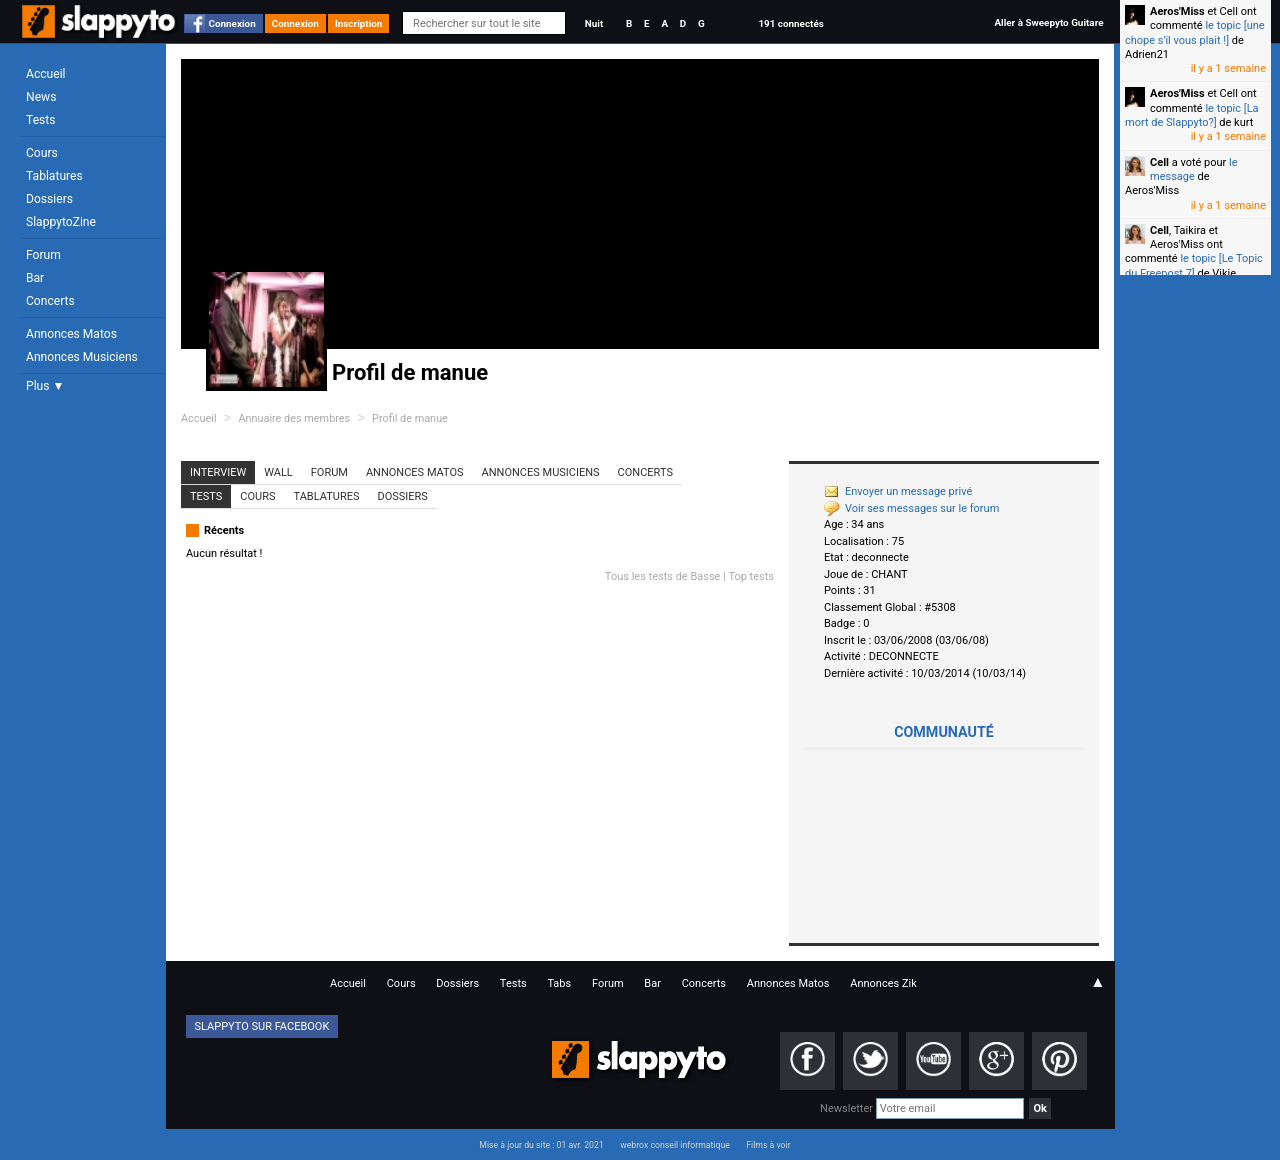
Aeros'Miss (1177, 11)
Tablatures (54, 176)
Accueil (46, 74)
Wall (278, 472)
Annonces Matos (71, 334)
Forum (43, 255)
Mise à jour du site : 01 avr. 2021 (541, 1145)
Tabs (559, 983)
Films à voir (768, 1145)
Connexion (232, 23)
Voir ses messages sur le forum (911, 508)
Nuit (594, 23)
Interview (218, 472)
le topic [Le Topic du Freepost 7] (1194, 265)
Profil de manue (410, 418)
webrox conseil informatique (675, 1145)
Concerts (50, 301)
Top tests (751, 576)
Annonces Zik (883, 983)
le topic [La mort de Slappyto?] (1192, 115)
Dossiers (49, 199)
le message (1194, 169)
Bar (35, 278)
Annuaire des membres (294, 418)
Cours (42, 153)
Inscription (359, 23)
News (41, 97)
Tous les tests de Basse (663, 576)
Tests (40, 120)
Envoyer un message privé (898, 491)
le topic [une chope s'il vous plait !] (1195, 32)
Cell (1159, 162)
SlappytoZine (61, 222)
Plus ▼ (45, 386)
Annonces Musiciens (82, 357)
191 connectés (790, 23)
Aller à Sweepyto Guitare (1048, 22)
